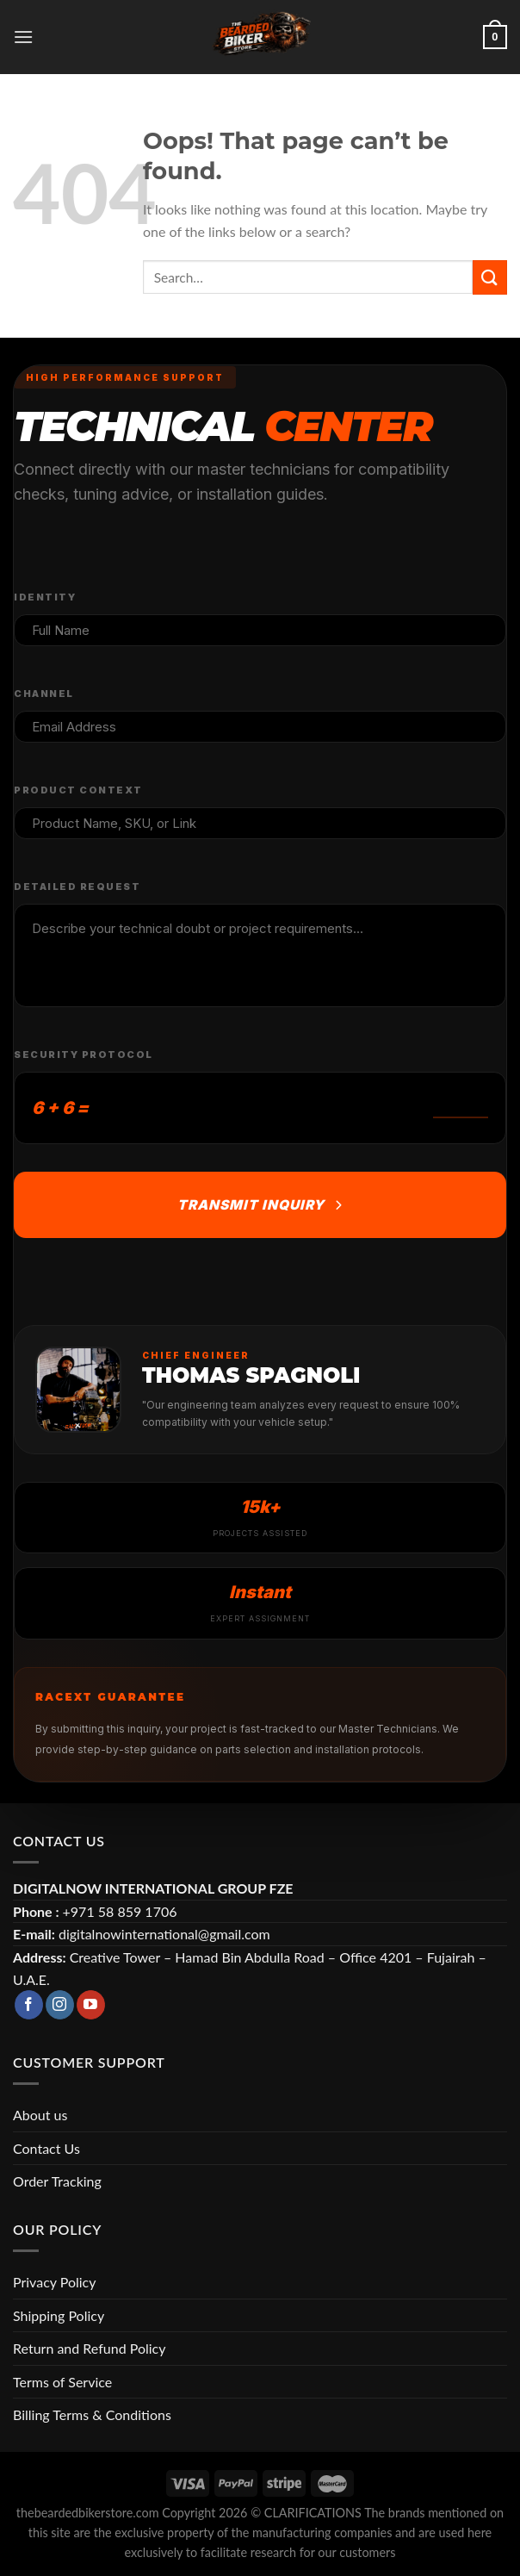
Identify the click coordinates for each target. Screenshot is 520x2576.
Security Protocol (83, 1054)
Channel (44, 694)
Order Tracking (57, 2181)
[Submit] (490, 277)
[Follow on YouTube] (91, 2004)
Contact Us (46, 2148)
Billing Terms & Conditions (92, 2414)
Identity (45, 597)
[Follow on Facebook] (29, 2004)
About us (40, 2114)
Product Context (78, 790)
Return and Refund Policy (89, 2348)
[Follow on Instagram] (60, 2004)
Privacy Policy (54, 2282)
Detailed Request (77, 886)
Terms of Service (62, 2382)
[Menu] (23, 37)
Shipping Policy (58, 2315)
